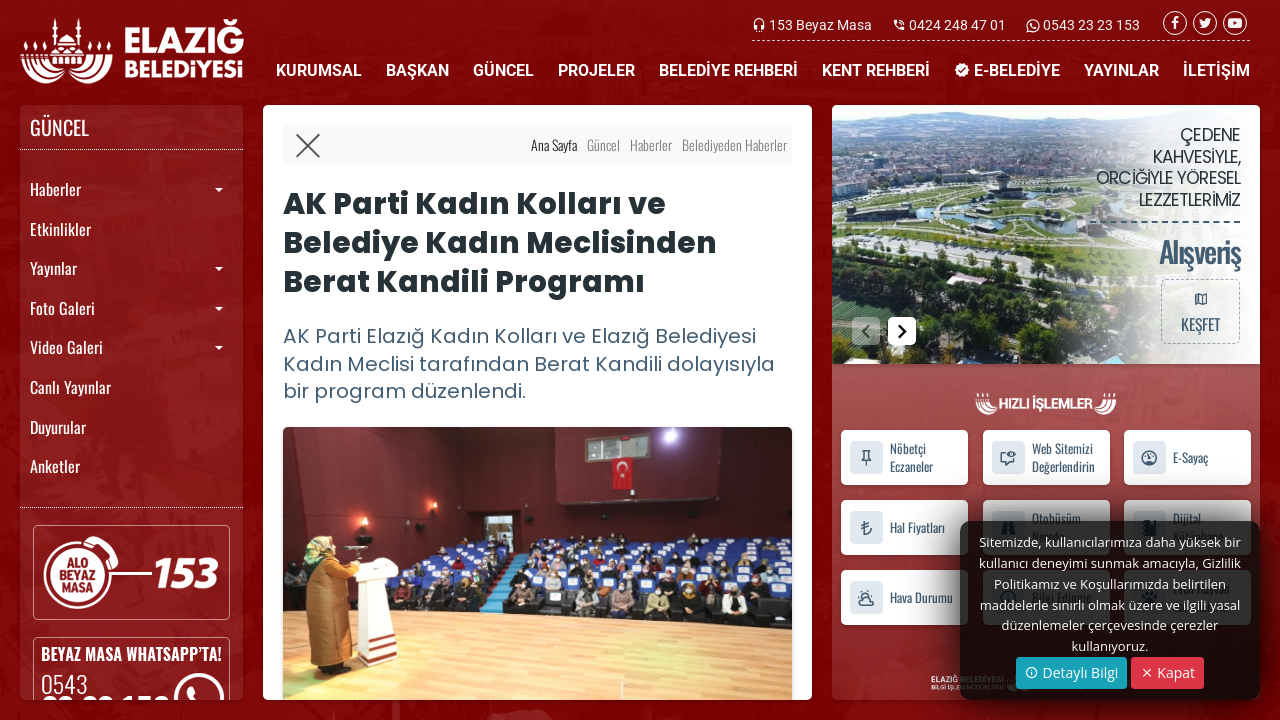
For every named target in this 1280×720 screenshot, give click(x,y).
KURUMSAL (319, 70)
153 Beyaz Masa (820, 25)
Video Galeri (66, 347)
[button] (902, 331)
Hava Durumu (901, 597)
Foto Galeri (62, 308)
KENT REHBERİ (876, 70)
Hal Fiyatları (897, 527)
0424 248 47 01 (957, 25)
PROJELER (596, 70)
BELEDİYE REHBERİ (728, 70)
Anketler (55, 466)
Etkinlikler (60, 229)
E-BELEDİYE (1007, 70)
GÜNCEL (503, 70)
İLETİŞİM (1216, 70)
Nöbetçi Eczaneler (891, 458)
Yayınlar (53, 268)
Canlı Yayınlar (70, 387)
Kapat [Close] (1167, 672)
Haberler (55, 189)
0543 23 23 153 (1090, 25)
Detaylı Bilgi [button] (1071, 672)
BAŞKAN (417, 70)
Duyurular (58, 427)
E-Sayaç (1170, 457)
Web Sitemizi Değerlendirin (1043, 458)
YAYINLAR (1121, 70)
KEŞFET (1200, 311)
